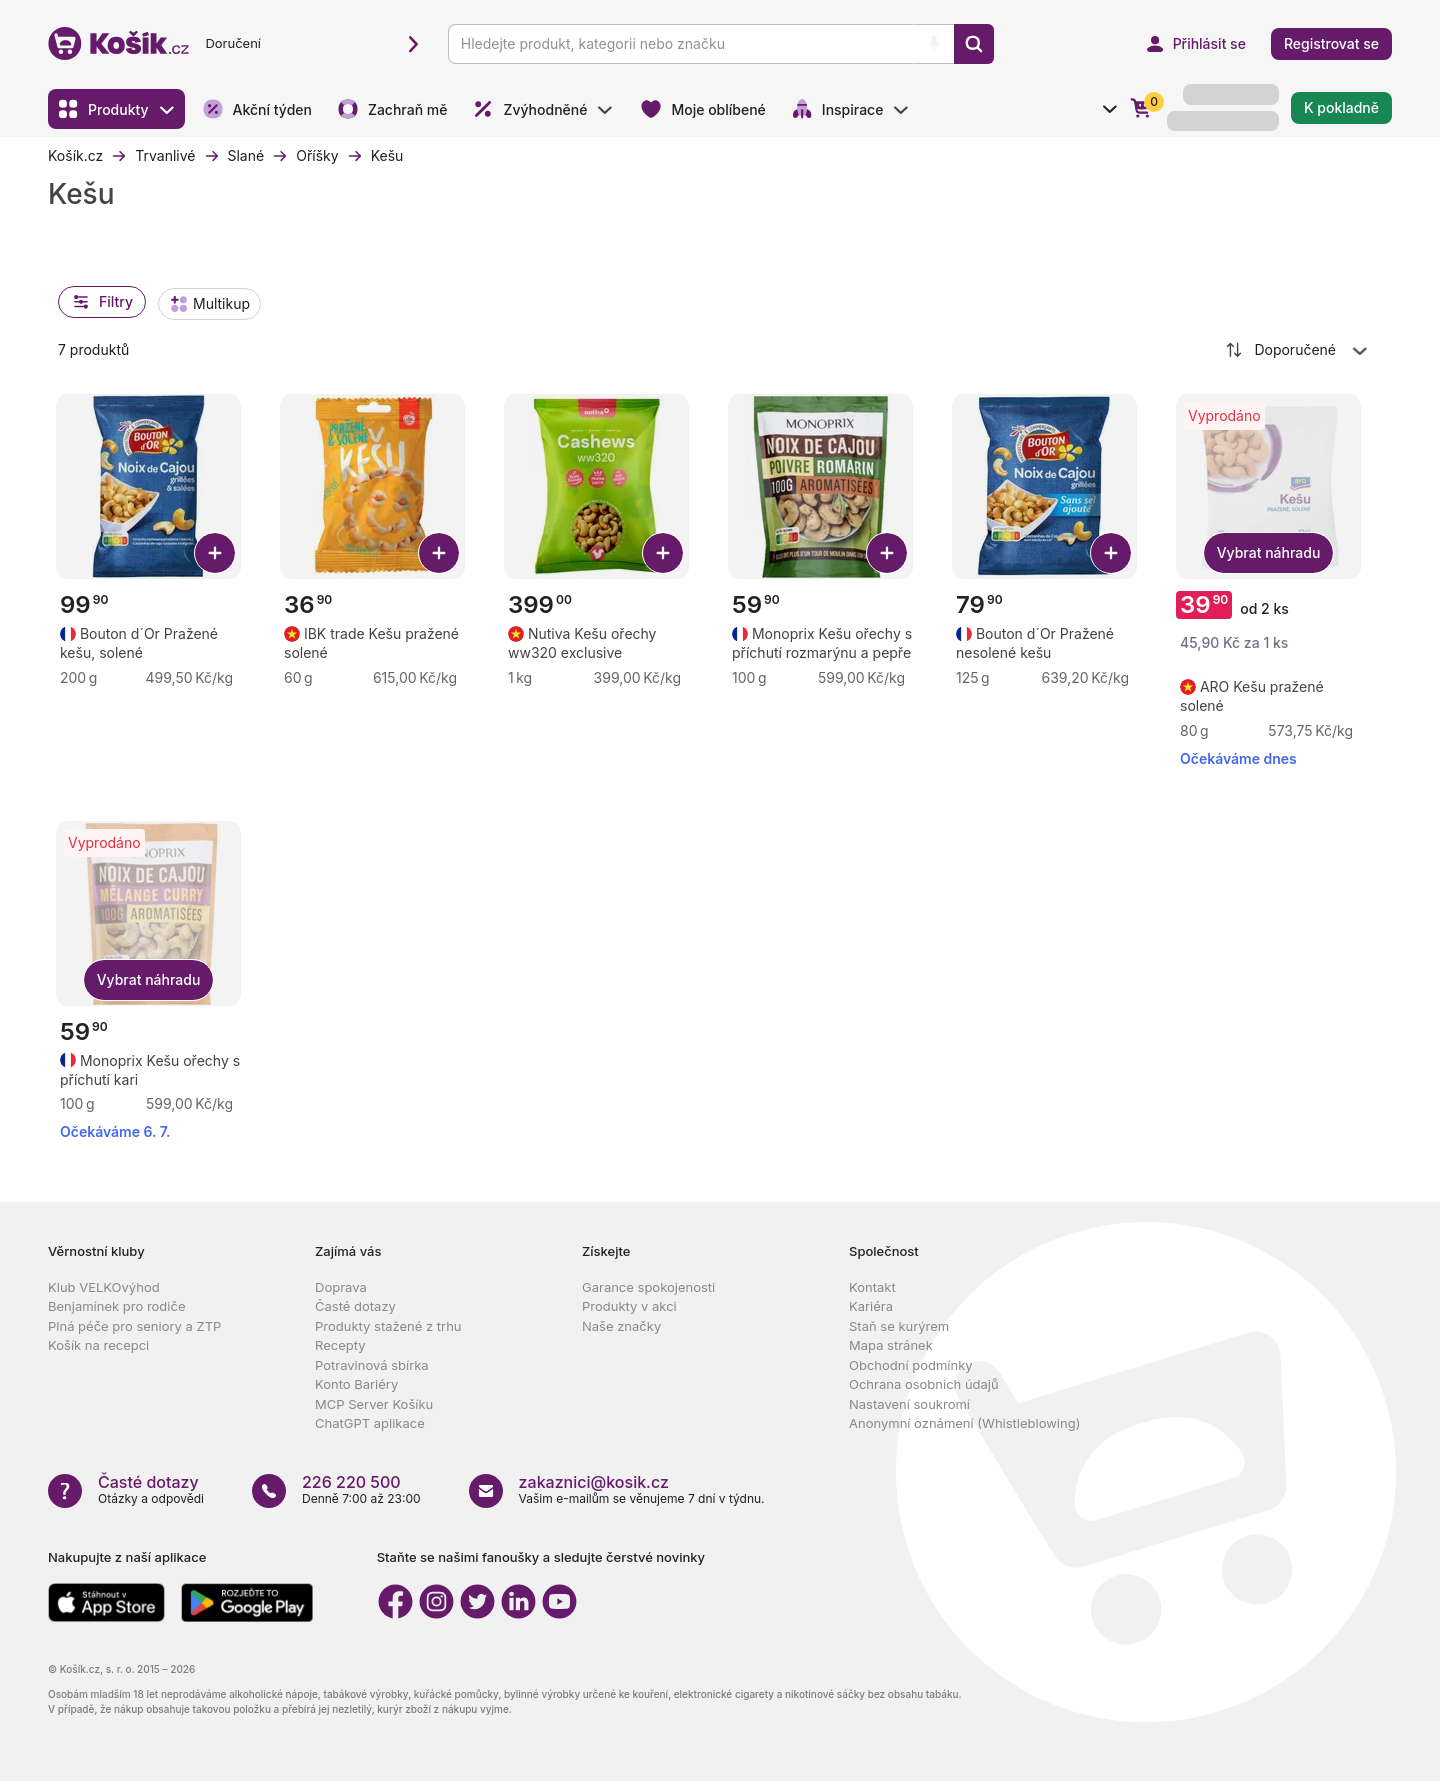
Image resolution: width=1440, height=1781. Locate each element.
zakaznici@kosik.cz (594, 1482)
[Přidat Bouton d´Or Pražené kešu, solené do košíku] (215, 553)
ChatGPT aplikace (370, 1423)
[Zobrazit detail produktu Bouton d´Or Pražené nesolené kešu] (1046, 643)
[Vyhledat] (974, 44)
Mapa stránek (891, 1345)
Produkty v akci (629, 1306)
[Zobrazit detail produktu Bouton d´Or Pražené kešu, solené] (150, 643)
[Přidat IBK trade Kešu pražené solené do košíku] (439, 553)
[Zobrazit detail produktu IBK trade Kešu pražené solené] (374, 643)
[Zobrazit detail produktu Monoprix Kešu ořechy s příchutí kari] (150, 1070)
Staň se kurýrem (899, 1326)
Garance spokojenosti (648, 1287)
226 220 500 (351, 1482)
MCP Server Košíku (374, 1404)
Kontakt (872, 1287)
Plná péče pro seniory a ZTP (134, 1326)
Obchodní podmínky (911, 1365)
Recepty (340, 1345)
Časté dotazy (355, 1306)
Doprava (341, 1287)
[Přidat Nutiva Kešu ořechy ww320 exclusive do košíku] (663, 553)
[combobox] (1298, 350)
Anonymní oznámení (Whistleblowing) (964, 1423)
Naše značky (621, 1326)
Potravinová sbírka (372, 1365)
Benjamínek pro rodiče (116, 1306)
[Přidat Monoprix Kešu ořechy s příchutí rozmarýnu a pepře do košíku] (887, 553)
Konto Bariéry (356, 1384)
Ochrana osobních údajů (924, 1384)
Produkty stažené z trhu (388, 1326)
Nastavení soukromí (909, 1404)
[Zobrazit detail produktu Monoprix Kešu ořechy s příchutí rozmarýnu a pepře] (822, 643)
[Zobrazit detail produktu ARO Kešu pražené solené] (1270, 696)
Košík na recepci (98, 1345)
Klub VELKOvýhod (104, 1287)
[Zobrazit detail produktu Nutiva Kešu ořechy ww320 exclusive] (598, 643)
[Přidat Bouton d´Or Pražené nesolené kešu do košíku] (1111, 553)
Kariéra (871, 1306)
